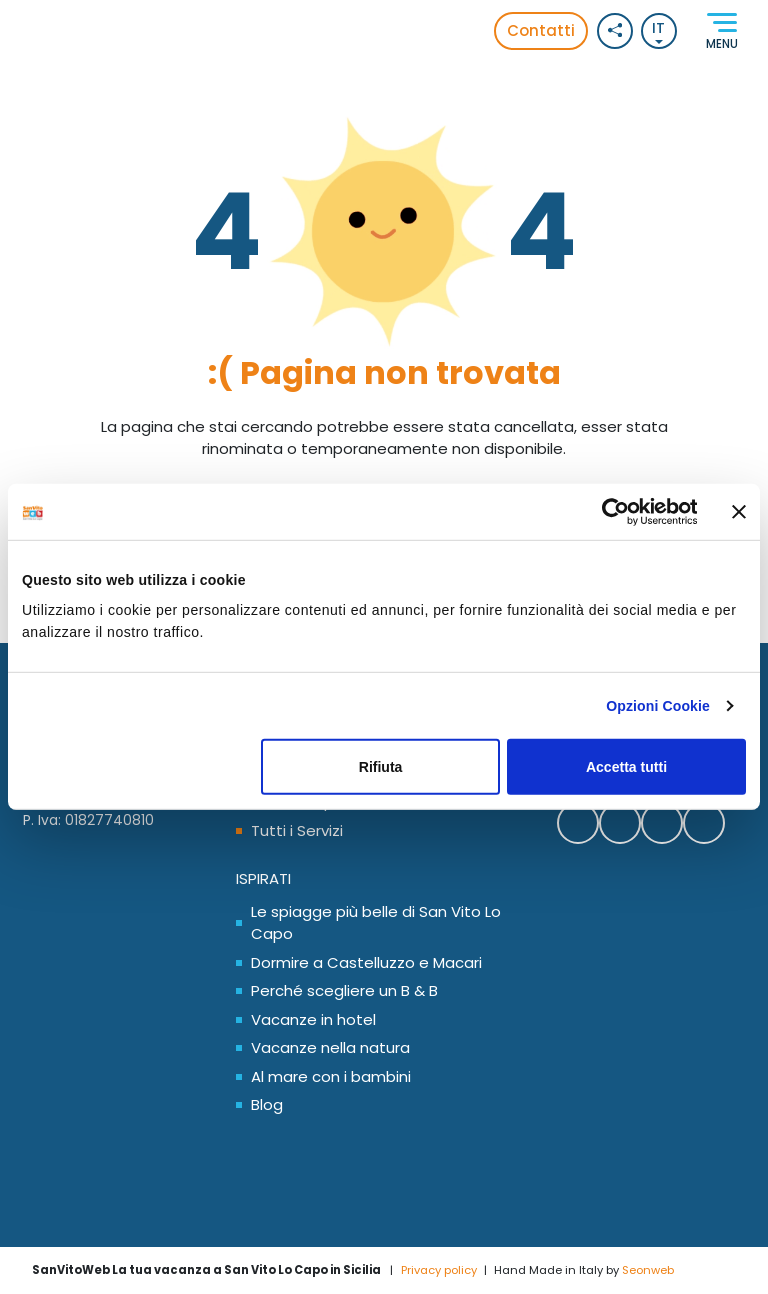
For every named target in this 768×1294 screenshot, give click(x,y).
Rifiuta (381, 767)
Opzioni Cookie (658, 706)
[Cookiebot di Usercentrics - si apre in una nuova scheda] (609, 512)
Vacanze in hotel (313, 1019)
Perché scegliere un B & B (344, 990)
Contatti (541, 30)
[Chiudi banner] (739, 512)
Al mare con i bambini (331, 1076)
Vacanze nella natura (330, 1047)
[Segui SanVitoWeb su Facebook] (578, 823)
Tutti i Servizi (297, 830)
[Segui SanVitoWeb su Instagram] (662, 823)
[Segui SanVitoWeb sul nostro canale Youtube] (704, 823)
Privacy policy (439, 1270)
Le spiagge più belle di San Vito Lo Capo (376, 923)
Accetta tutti (626, 767)
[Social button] (615, 31)
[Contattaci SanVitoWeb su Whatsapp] (620, 823)
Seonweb (648, 1270)
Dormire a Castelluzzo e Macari (366, 962)
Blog (267, 1104)
